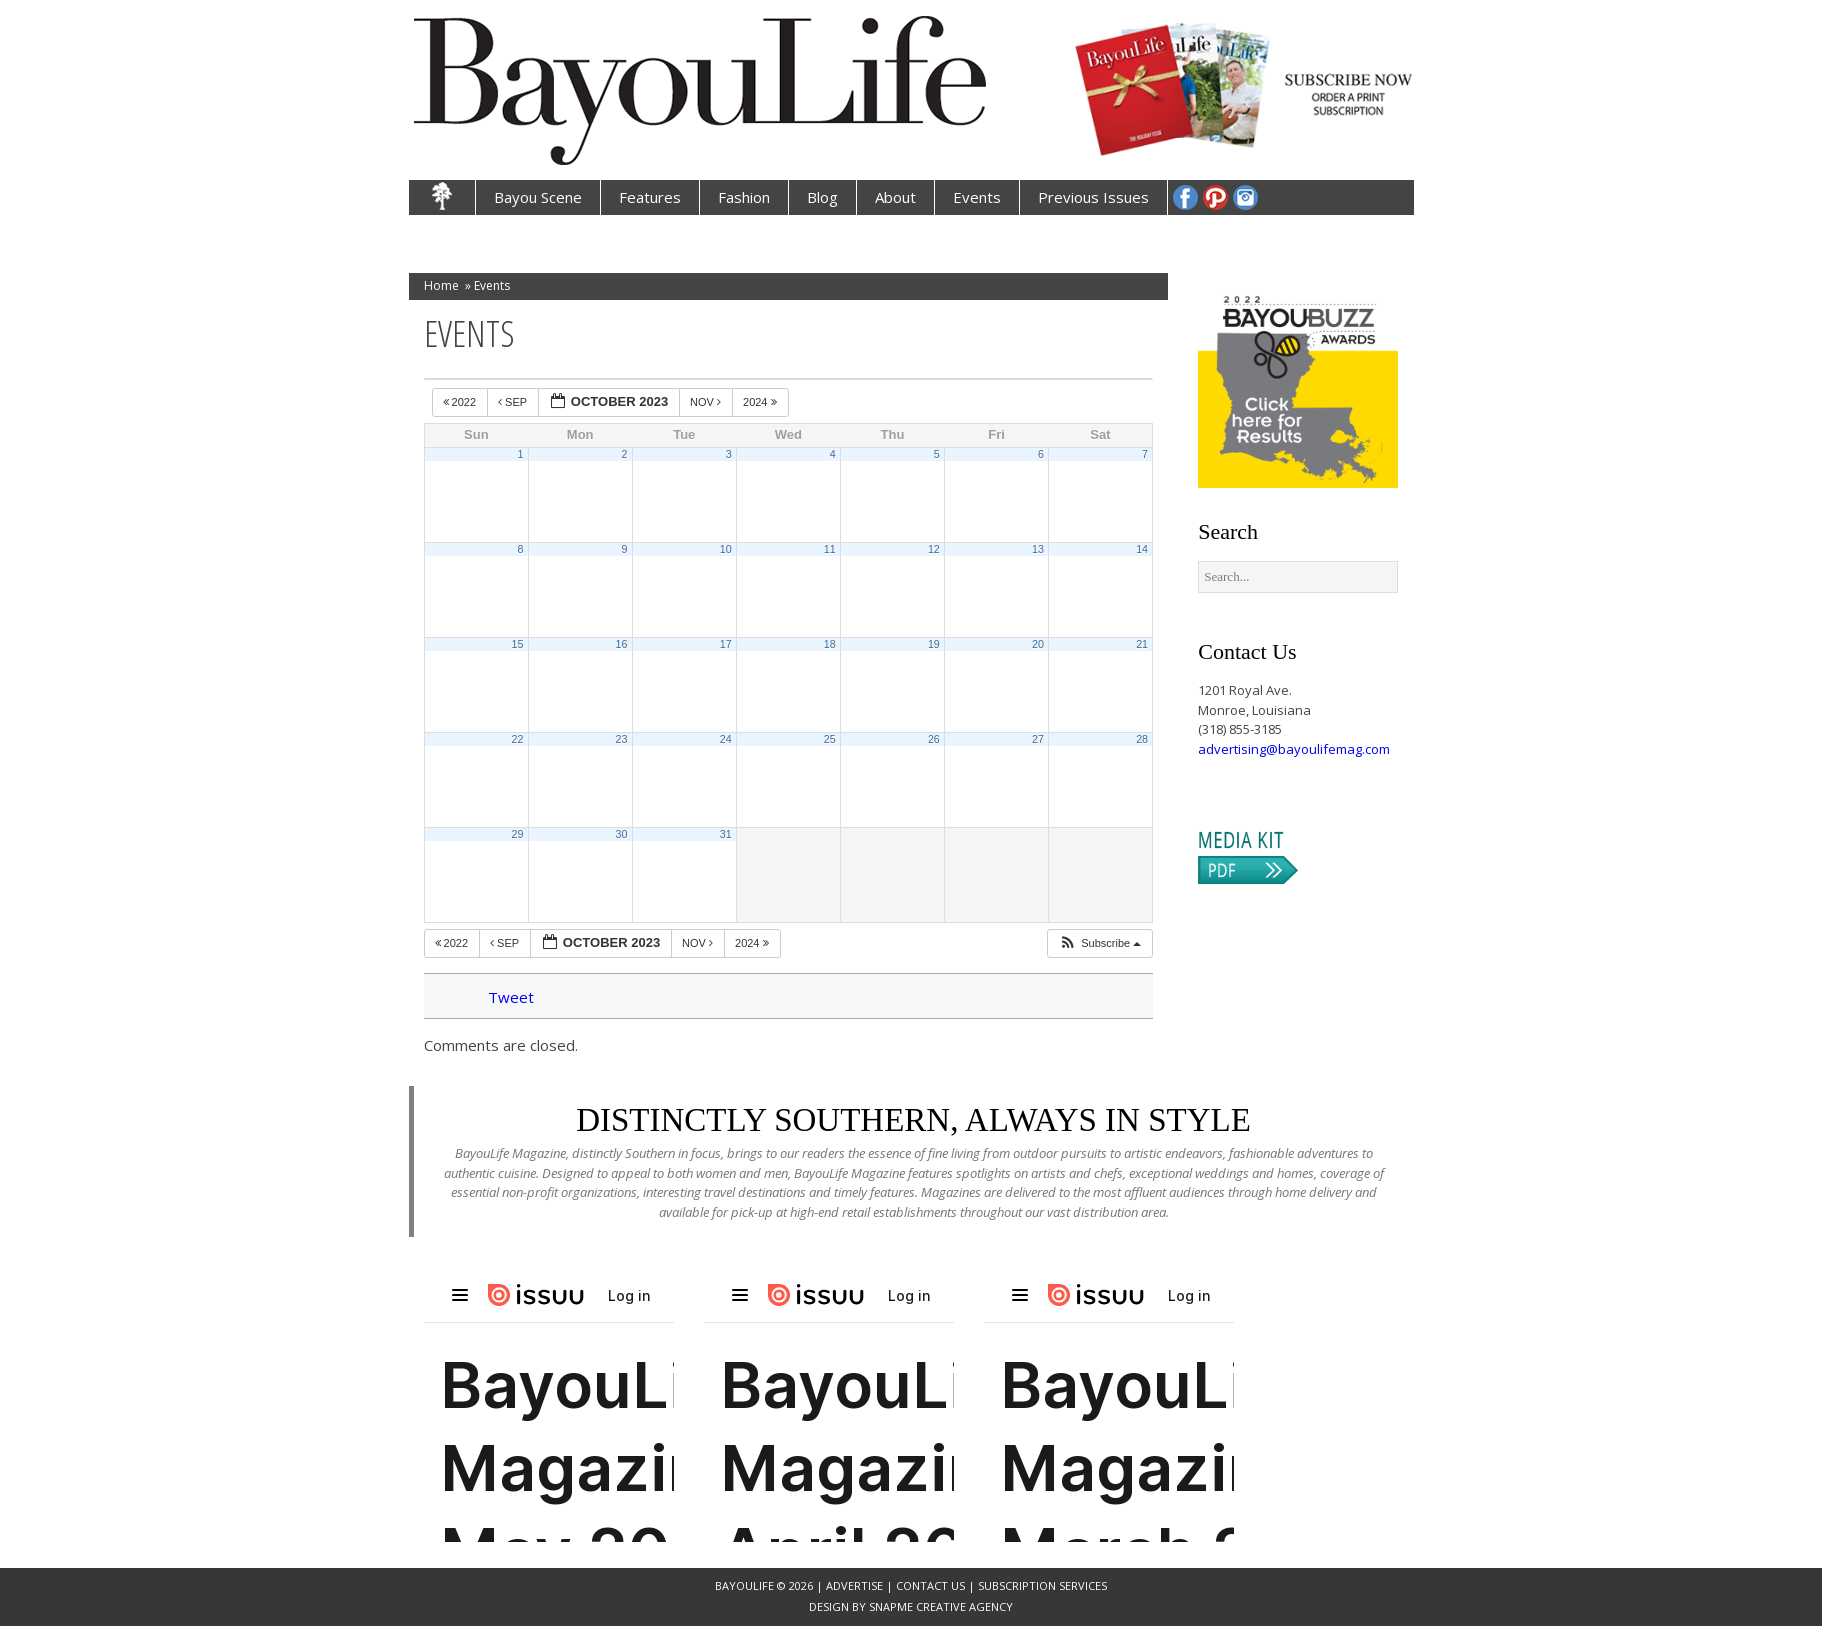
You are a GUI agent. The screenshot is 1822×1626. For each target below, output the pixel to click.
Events (977, 197)
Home (441, 285)
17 (726, 644)
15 (517, 644)
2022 (461, 402)
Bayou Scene (538, 197)
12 (934, 549)
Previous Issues (1093, 197)
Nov (707, 402)
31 (726, 834)
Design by (839, 1606)
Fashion (744, 197)
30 (622, 834)
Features (650, 197)
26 (934, 739)
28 (1142, 739)
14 (1142, 549)
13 (1038, 549)
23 (622, 739)
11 (830, 549)
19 (934, 644)
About (895, 197)
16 (622, 644)
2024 (761, 402)
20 (1038, 644)
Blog (822, 197)
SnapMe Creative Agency (941, 1606)
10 (726, 549)
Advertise (856, 1585)
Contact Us (930, 1585)
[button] (1099, 943)
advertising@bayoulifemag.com (1294, 749)
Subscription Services (1042, 1585)
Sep (514, 402)
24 (726, 739)
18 (830, 644)
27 (1038, 739)
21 (1142, 644)
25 (830, 739)
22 (517, 739)
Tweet (511, 997)
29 (517, 834)
